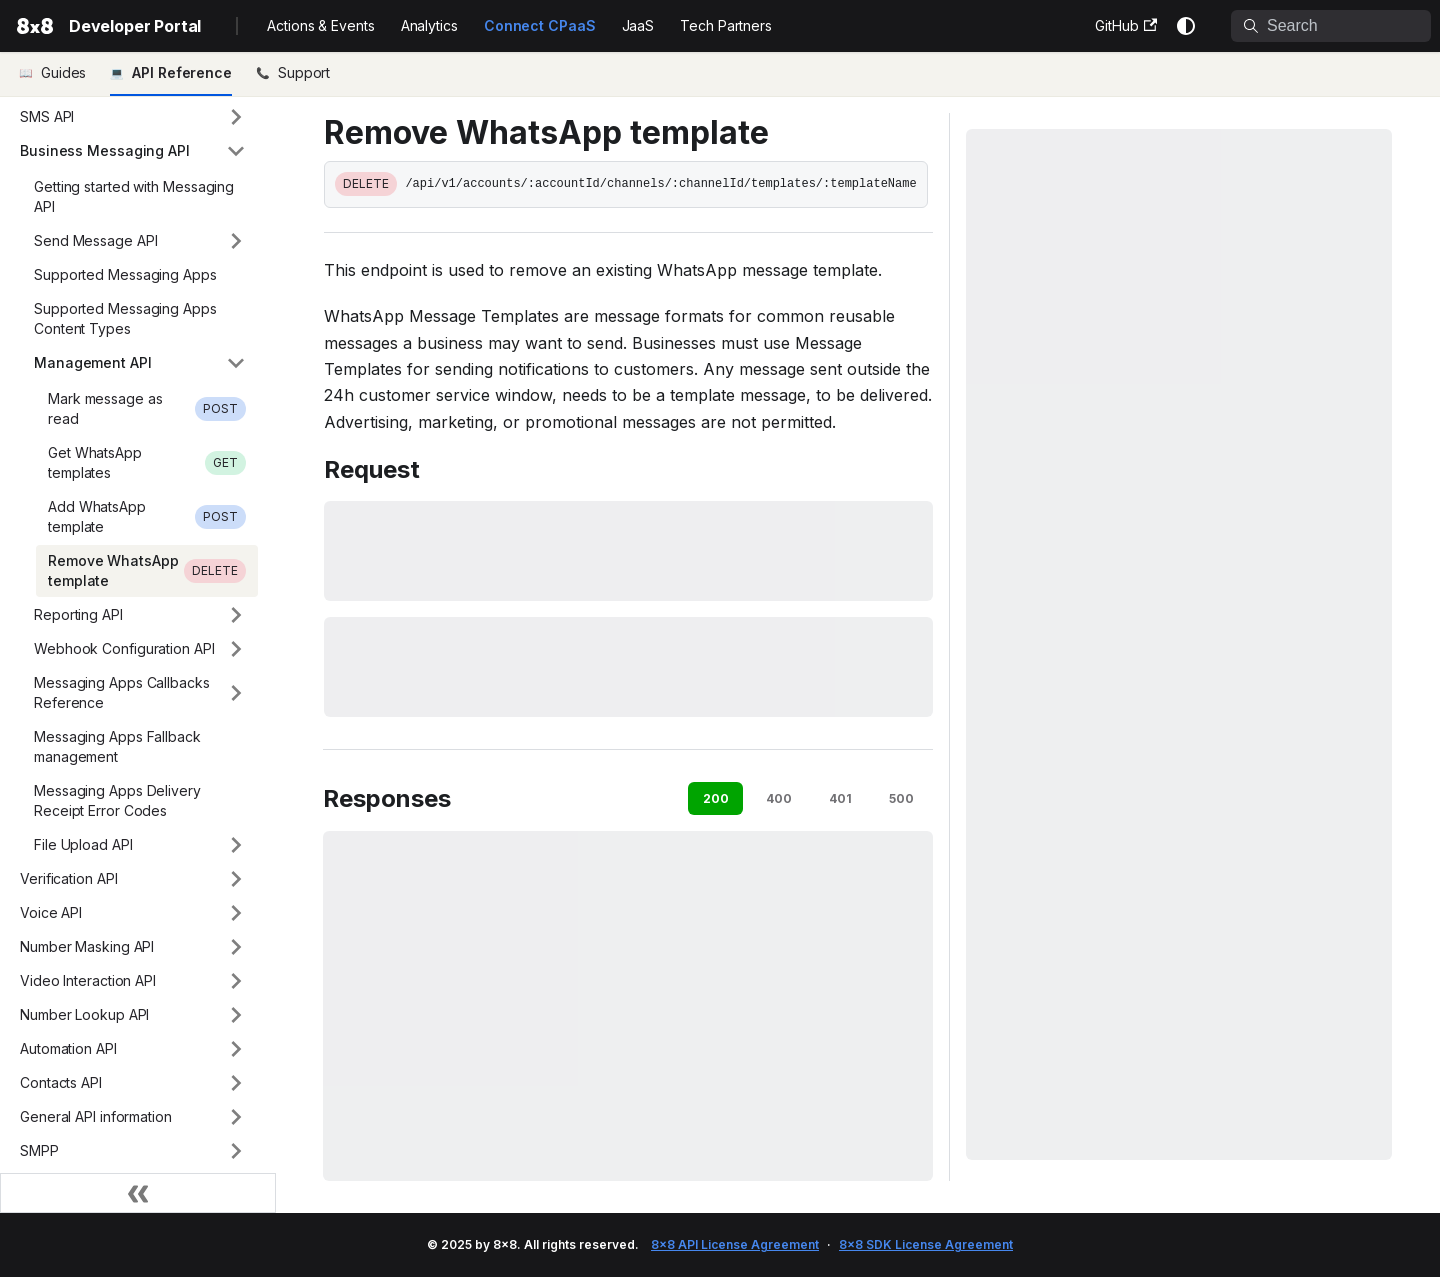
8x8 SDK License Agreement (926, 1244)
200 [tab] (716, 798)
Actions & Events (320, 25)
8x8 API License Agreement (735, 1244)
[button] (133, 117)
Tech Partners (726, 25)
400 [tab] (779, 798)
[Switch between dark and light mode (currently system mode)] (1186, 26)
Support (304, 72)
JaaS (638, 25)
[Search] (1331, 26)
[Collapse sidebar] (138, 1193)
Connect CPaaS (540, 25)
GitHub (1126, 25)
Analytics (429, 25)
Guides (63, 72)
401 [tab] (840, 798)
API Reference (182, 72)
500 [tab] (901, 798)
